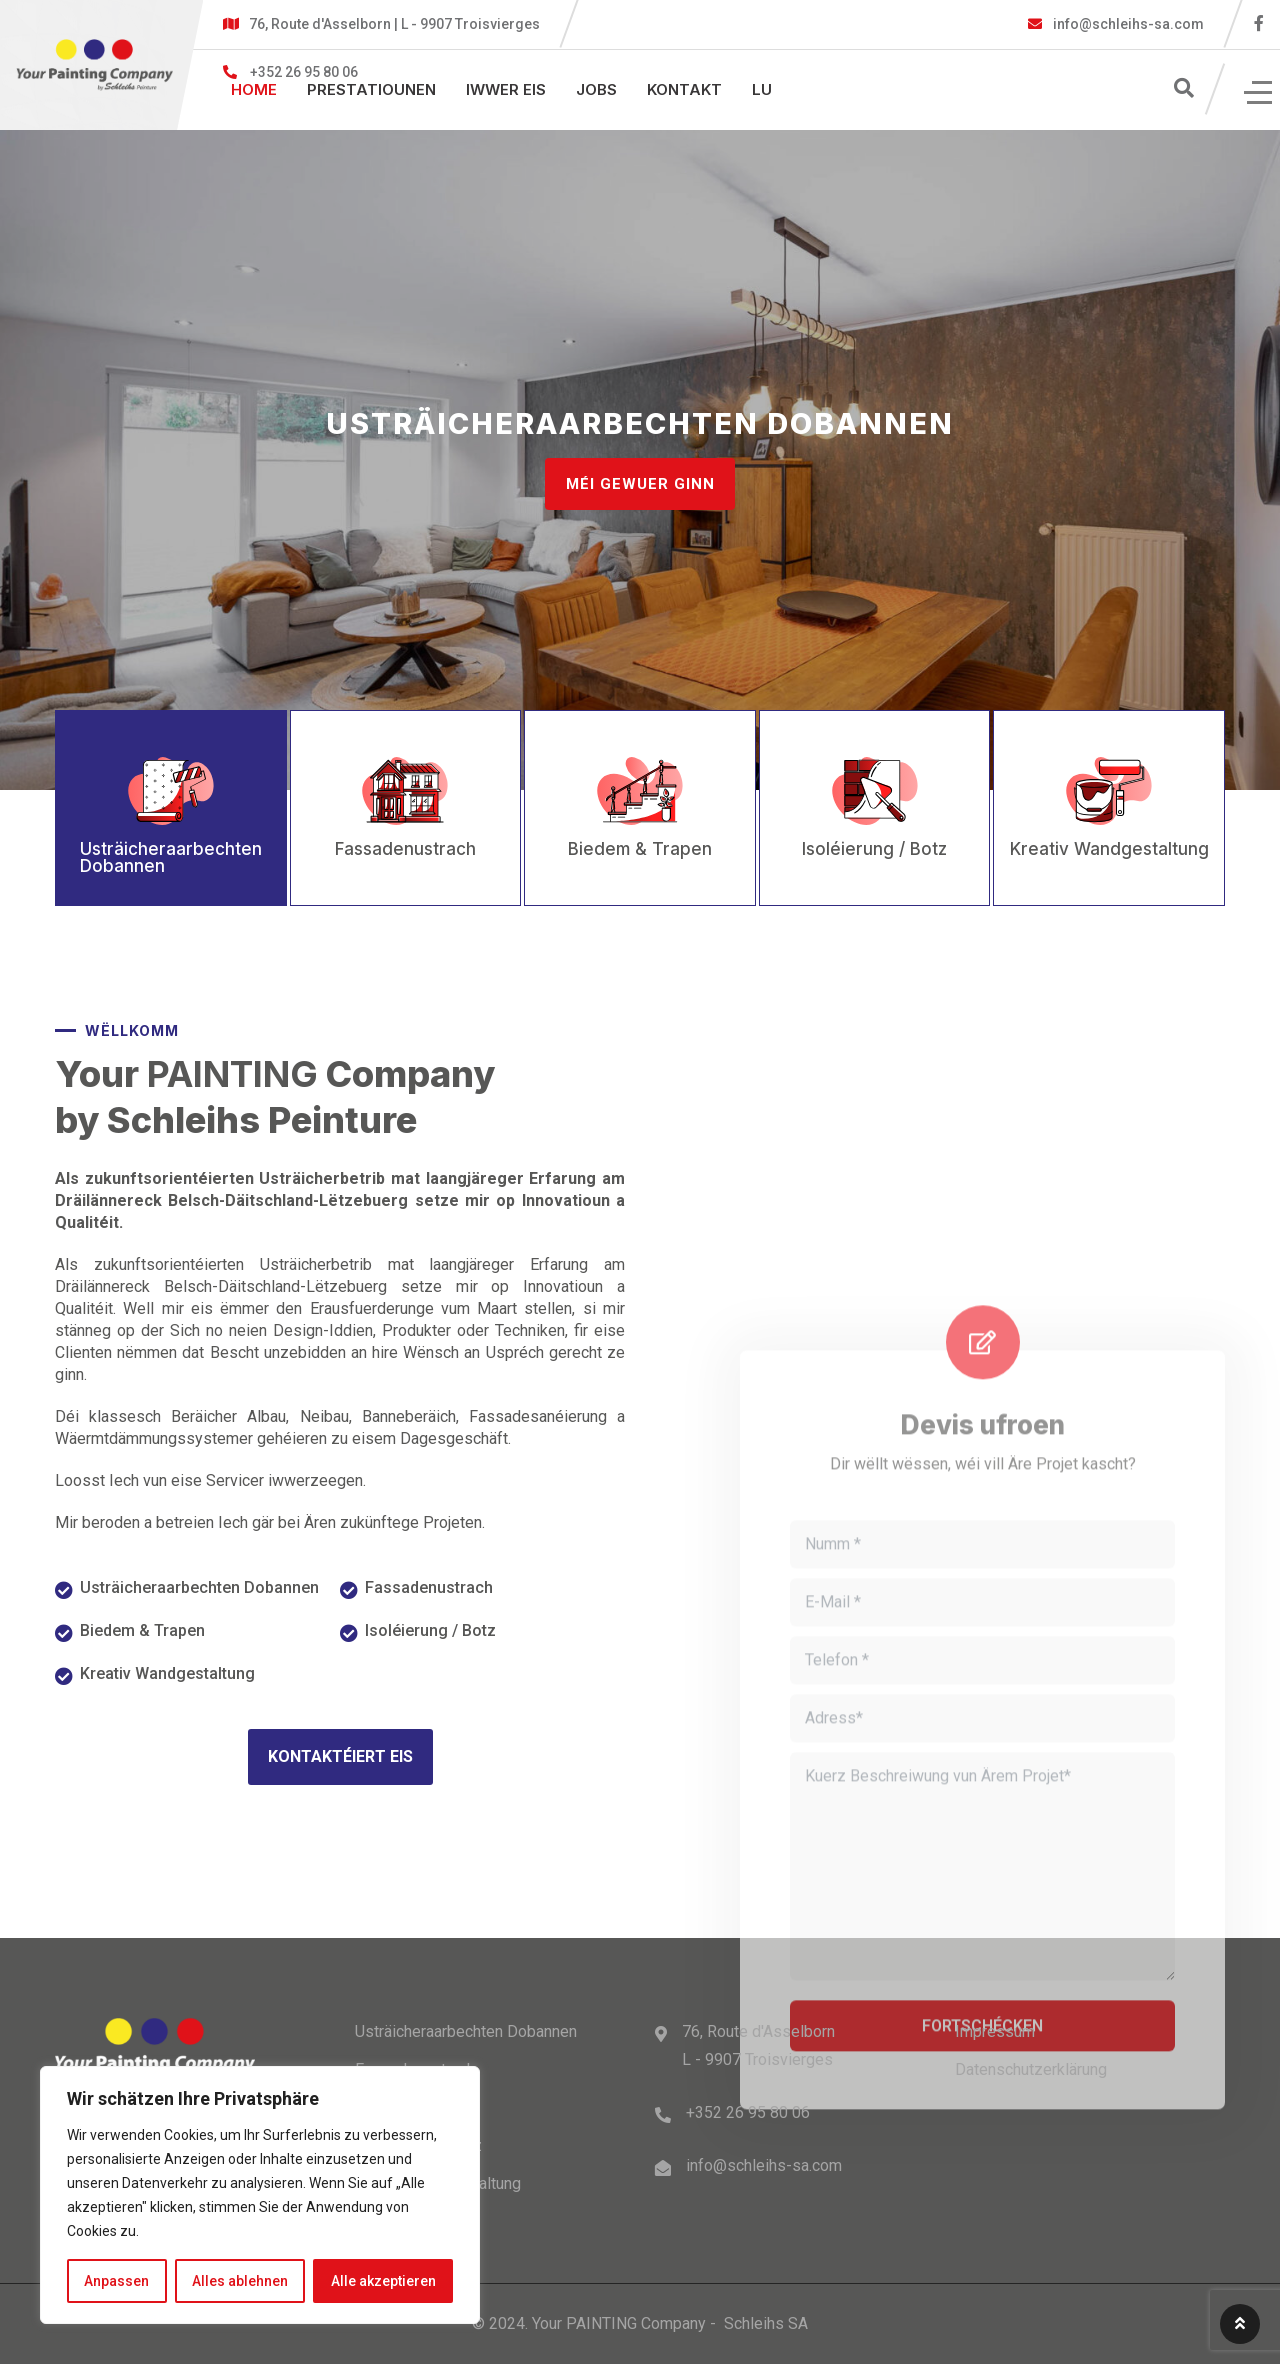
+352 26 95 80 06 (748, 2112)
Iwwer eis (506, 89)
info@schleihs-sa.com (1127, 24)
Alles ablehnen (240, 2281)
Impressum (995, 2031)
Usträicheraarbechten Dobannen (199, 1587)
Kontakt (684, 89)
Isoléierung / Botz (430, 1630)
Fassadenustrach (429, 1587)
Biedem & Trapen (142, 1630)
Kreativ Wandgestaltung (167, 1673)
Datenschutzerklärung (1031, 2069)
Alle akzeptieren (383, 2281)
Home (254, 89)
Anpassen (116, 2281)
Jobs (596, 89)
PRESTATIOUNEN (371, 89)
